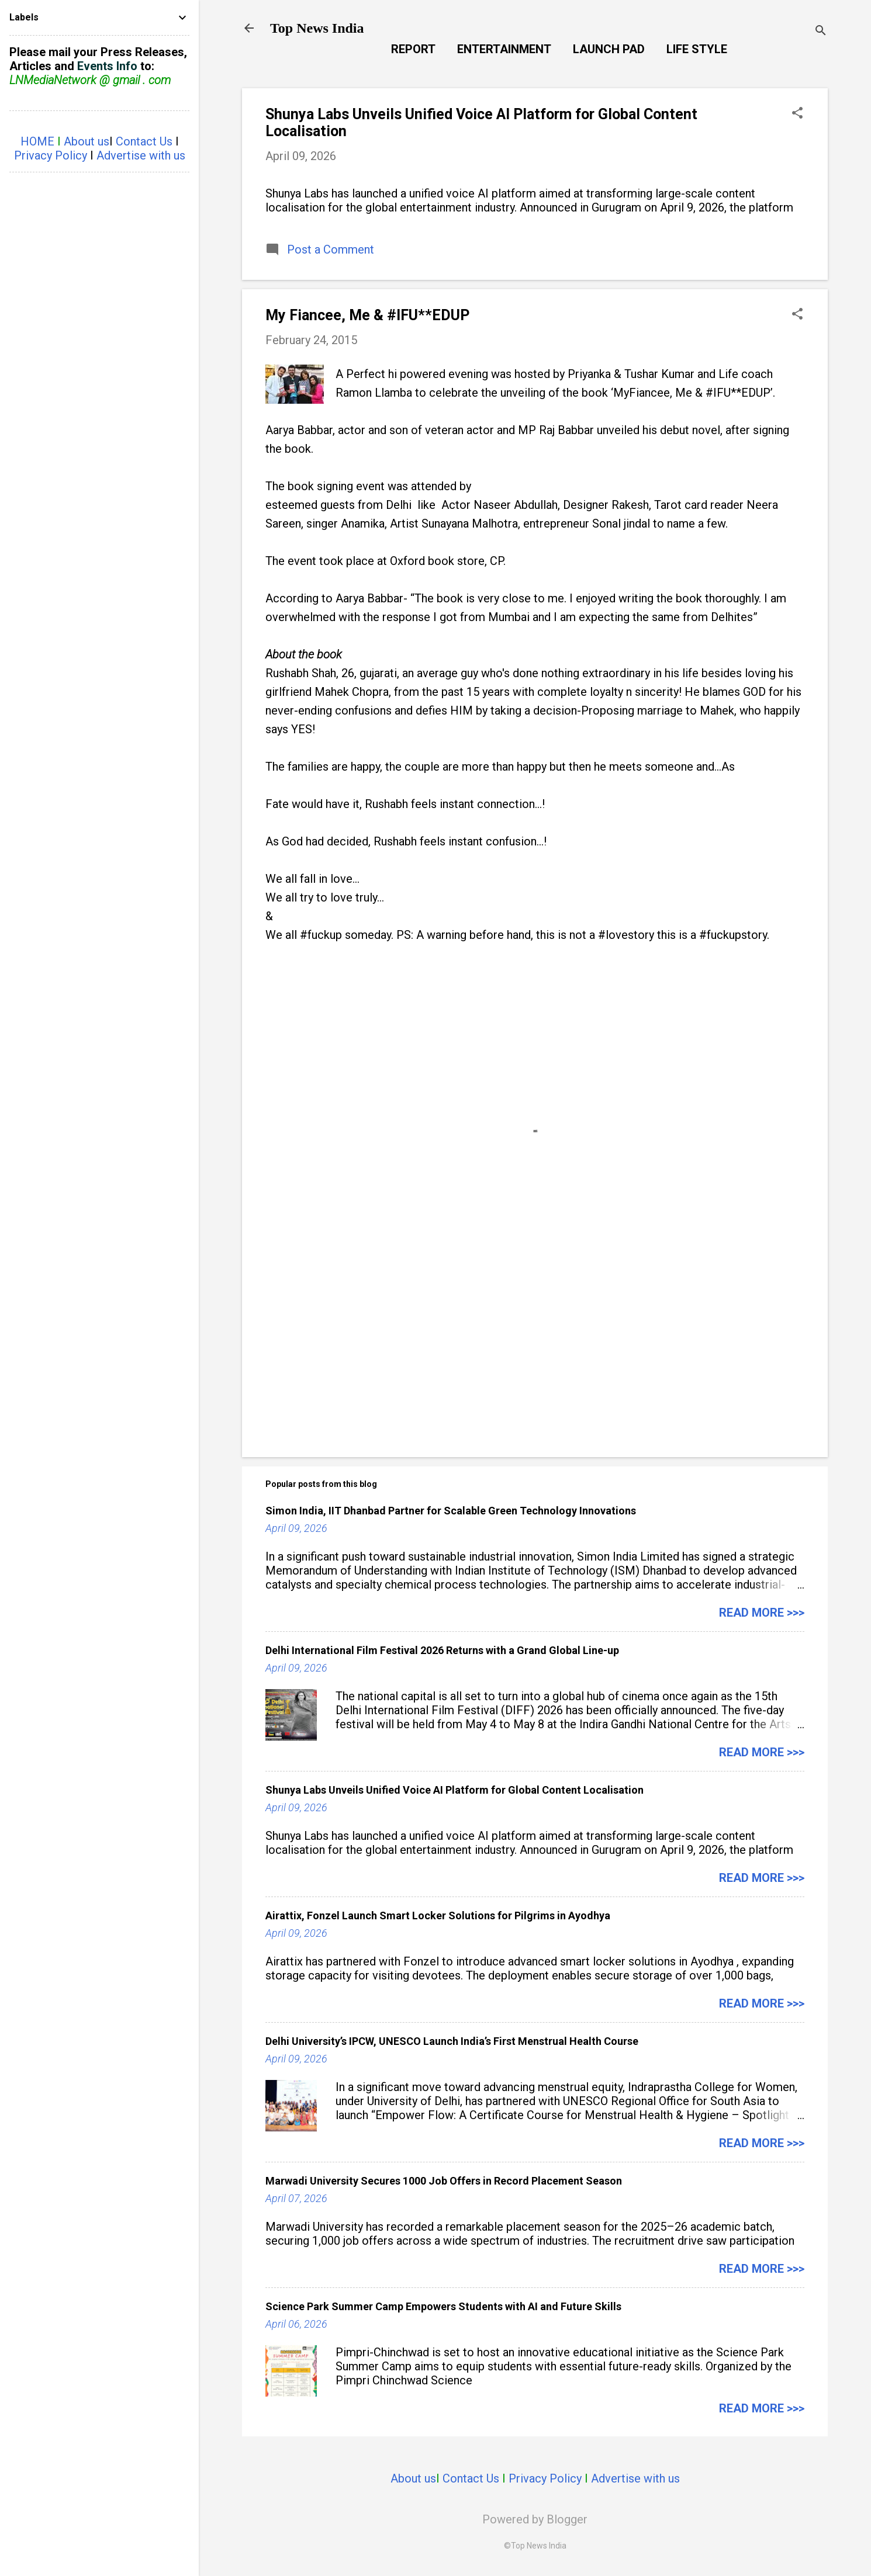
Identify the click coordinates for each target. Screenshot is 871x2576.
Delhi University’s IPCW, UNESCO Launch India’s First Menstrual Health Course (451, 2041)
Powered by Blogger (534, 2519)
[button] (797, 114)
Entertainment (504, 49)
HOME (37, 141)
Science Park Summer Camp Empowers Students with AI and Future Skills (443, 2306)
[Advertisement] (534, 1348)
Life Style (696, 49)
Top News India (317, 28)
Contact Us (471, 2478)
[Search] (821, 32)
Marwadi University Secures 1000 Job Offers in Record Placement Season (443, 2181)
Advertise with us (635, 2478)
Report (413, 49)
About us (413, 2478)
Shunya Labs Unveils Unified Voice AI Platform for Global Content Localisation (454, 1790)
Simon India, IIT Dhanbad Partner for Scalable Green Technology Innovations (450, 1510)
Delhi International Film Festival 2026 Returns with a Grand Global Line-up (442, 1650)
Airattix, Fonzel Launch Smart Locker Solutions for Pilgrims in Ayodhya (437, 1915)
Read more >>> (761, 1613)
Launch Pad (609, 49)
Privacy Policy (545, 2478)
